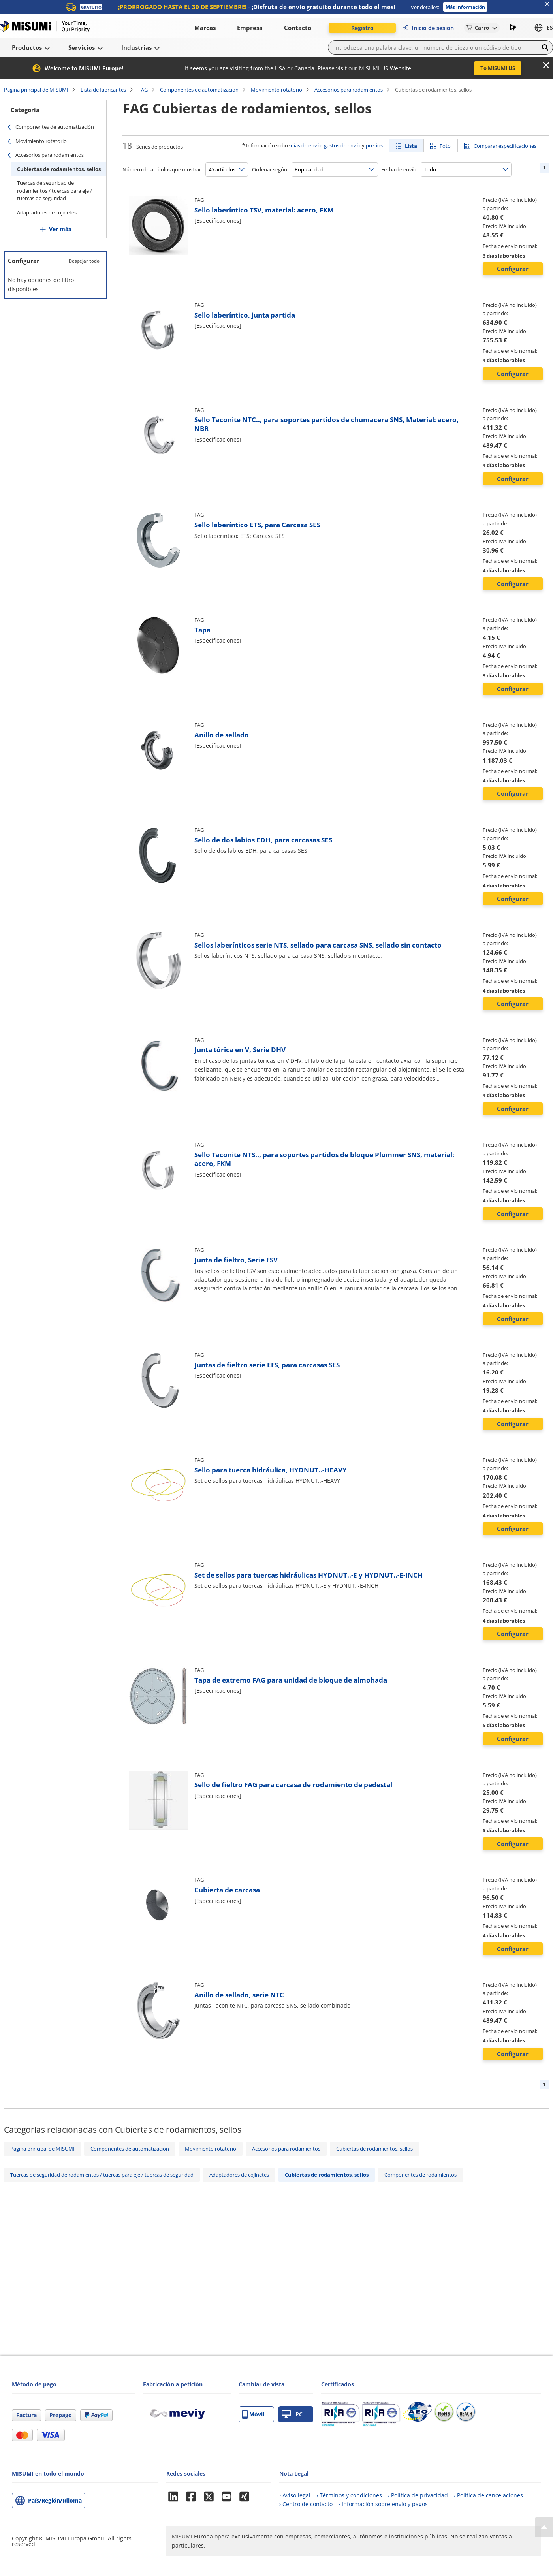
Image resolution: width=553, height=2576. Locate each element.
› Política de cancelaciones (488, 2495)
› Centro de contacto (306, 2504)
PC (292, 2414)
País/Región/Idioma (55, 2500)
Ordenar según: (270, 169)
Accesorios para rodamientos (348, 89)
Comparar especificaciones (505, 145)
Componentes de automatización (199, 89)
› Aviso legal (294, 2495)
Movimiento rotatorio (276, 89)
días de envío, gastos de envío (326, 145)
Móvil (253, 2414)
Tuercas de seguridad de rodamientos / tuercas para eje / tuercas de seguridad (54, 190)
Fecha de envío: (399, 169)
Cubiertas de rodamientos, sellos (59, 169)
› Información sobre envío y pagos (383, 2504)
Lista (411, 145)
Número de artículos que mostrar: (162, 169)
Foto (445, 145)
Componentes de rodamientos (420, 2174)
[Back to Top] (544, 2527)
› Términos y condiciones (349, 2495)
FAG (143, 89)
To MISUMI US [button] (497, 67)
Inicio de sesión (428, 28)
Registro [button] (362, 28)
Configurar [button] (513, 269)
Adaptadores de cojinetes (47, 212)
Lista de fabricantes (103, 89)
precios (374, 145)
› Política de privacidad (418, 2495)
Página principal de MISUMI (36, 89)
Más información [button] (465, 7)
